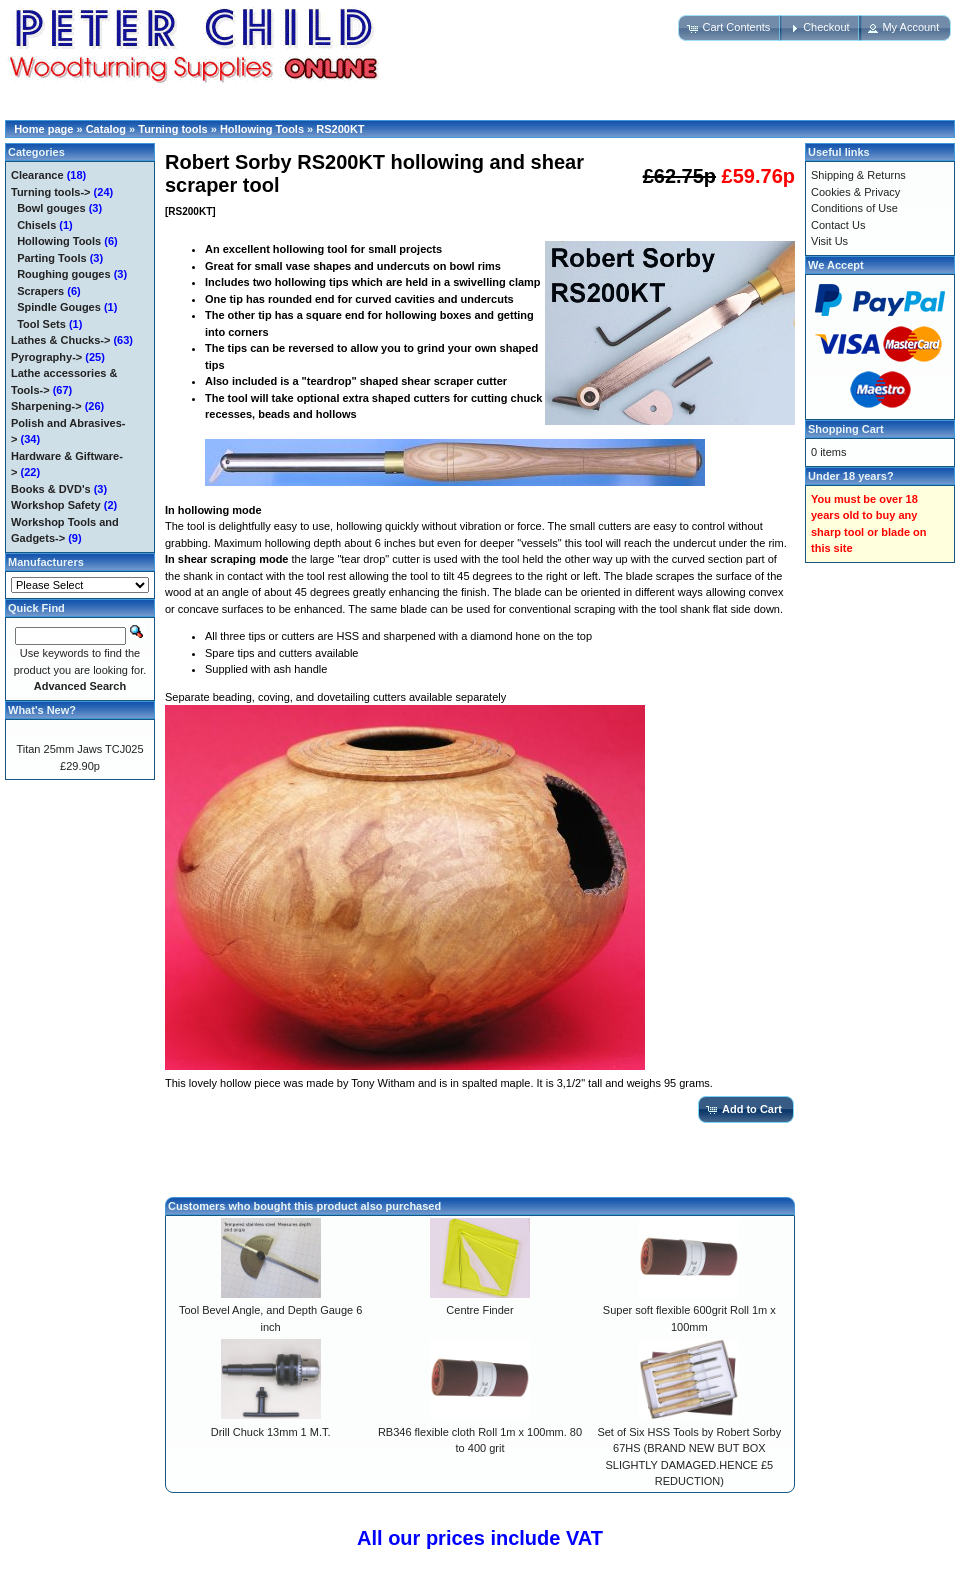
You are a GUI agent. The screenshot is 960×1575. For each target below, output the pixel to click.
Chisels (36, 225)
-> (51, 192)
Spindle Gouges (59, 307)
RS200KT (340, 129)
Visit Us (829, 241)
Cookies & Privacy (855, 192)
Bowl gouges (51, 208)
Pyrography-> (46, 357)
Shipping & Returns (858, 175)
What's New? (42, 710)
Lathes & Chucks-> (60, 340)
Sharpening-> (46, 406)
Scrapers (40, 291)
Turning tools (172, 129)
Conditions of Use (854, 208)
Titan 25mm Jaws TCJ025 (79, 749)
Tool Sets (41, 324)
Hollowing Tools (262, 129)
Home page (43, 129)
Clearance (37, 175)
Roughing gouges (63, 274)
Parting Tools (51, 258)
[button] (730, 28)
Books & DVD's (51, 489)
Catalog (106, 129)
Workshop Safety (56, 505)
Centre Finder (479, 1310)
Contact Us (838, 225)
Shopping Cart (846, 429)
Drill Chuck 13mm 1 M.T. (271, 1432)
